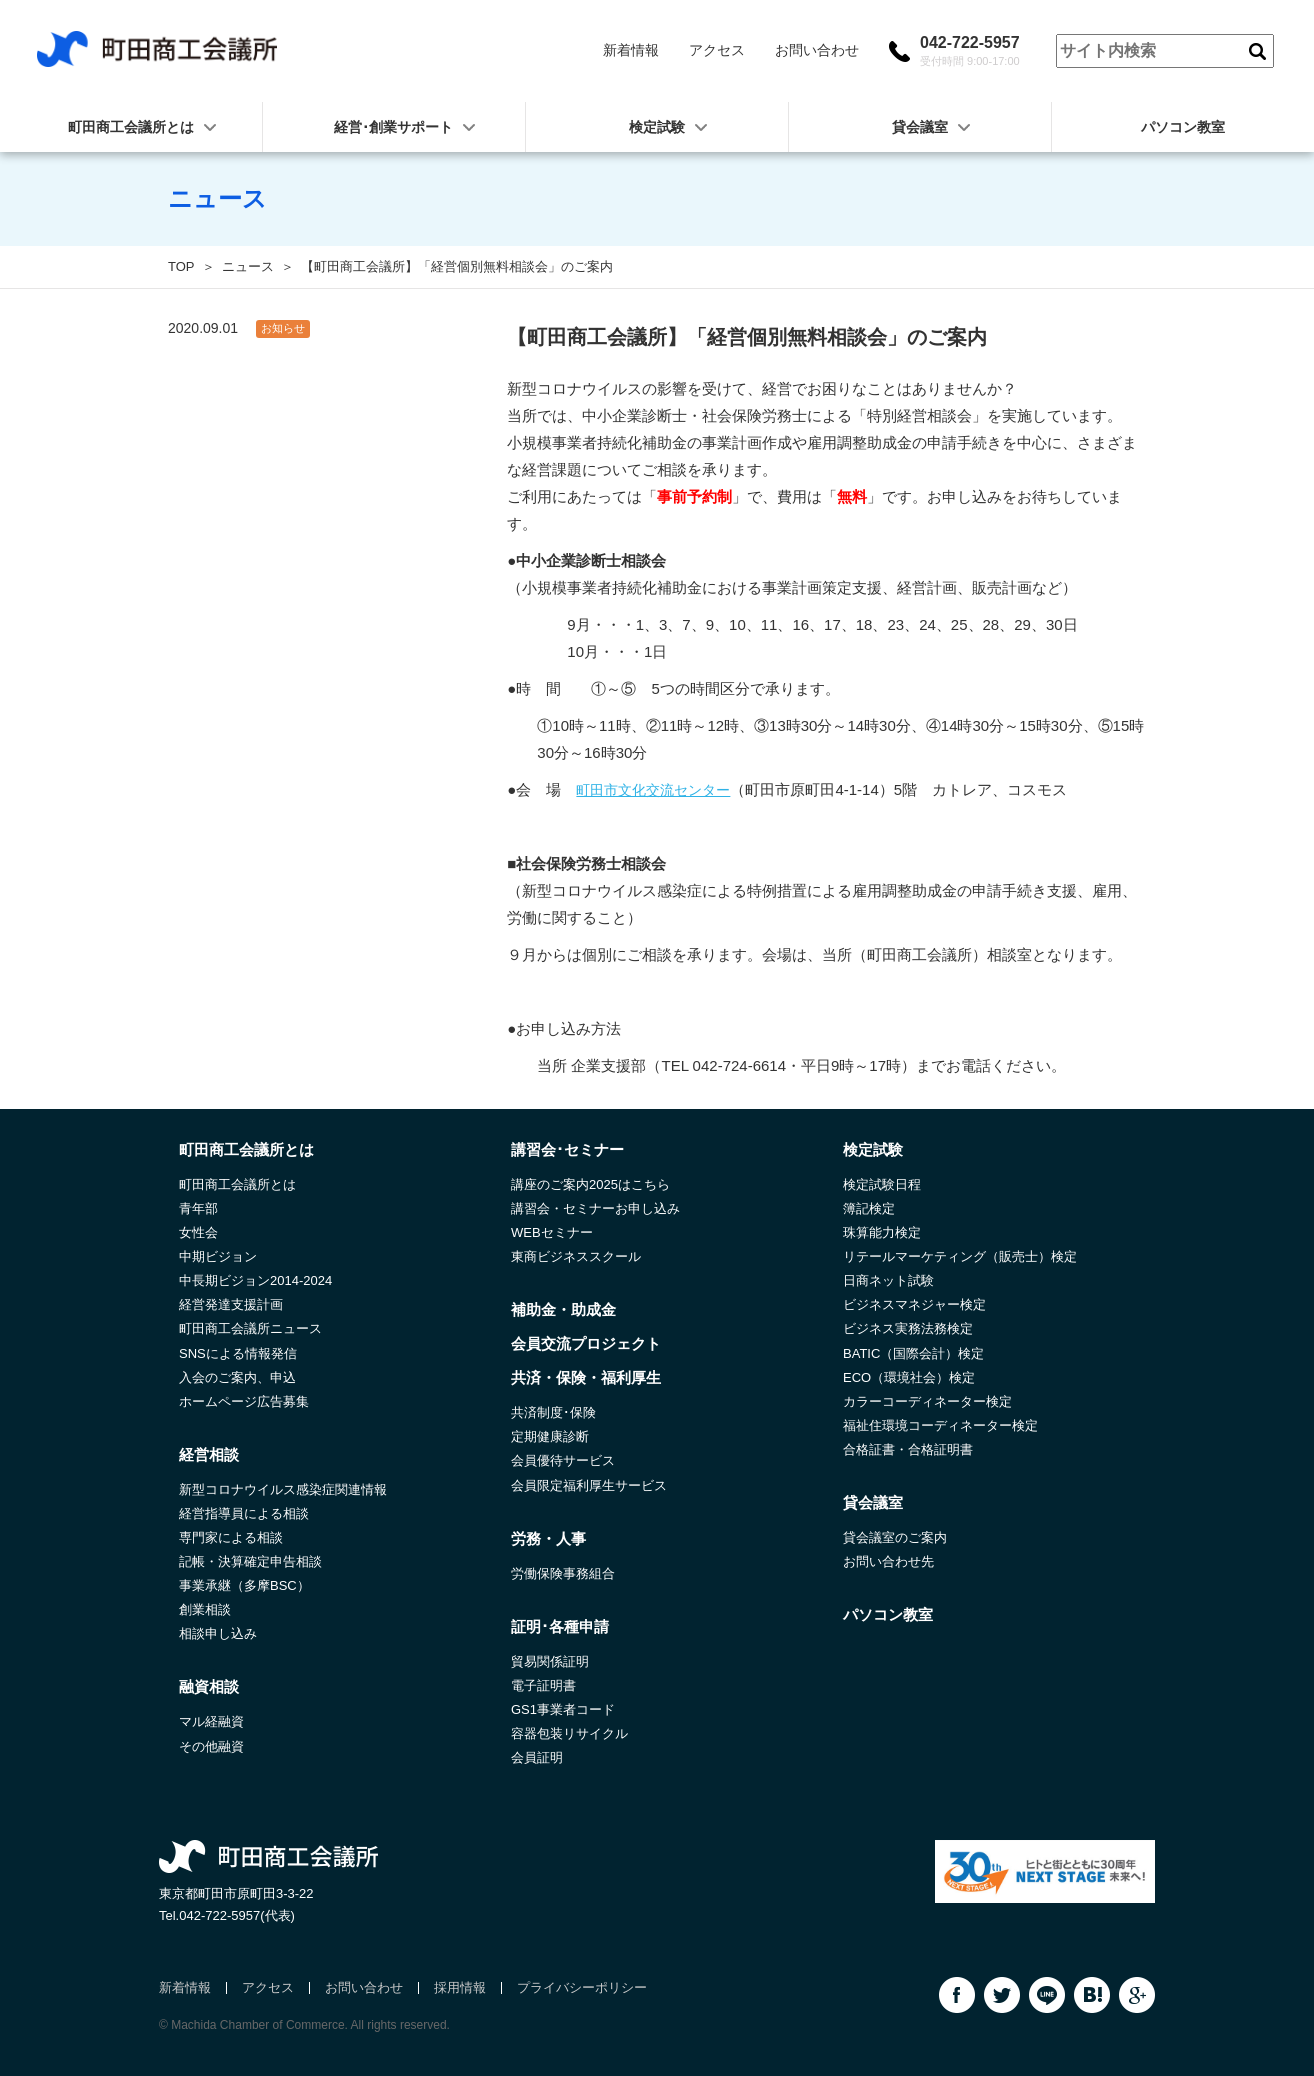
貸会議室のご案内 (895, 1537)
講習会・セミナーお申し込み (595, 1208)
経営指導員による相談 (244, 1513)
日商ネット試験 (888, 1280)
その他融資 (211, 1746)
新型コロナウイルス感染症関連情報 (283, 1489)
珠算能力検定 (882, 1232)
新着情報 (631, 50)
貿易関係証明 (550, 1661)
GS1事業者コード (563, 1709)
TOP (181, 266)
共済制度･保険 (553, 1412)
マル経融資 (211, 1721)
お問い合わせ (817, 50)
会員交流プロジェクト (586, 1343)
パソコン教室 (1183, 127)
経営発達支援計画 (231, 1304)
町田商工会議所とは (237, 1184)
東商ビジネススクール (576, 1256)
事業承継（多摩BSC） (244, 1585)
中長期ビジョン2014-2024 (255, 1280)
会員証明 (537, 1757)
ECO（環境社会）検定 (909, 1377)
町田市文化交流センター (653, 790)
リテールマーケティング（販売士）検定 (960, 1256)
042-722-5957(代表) (237, 1915)
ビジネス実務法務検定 (908, 1328)
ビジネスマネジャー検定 (914, 1304)
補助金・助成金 (563, 1309)
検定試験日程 (882, 1184)
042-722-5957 (970, 51)
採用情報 (460, 1987)
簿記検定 (869, 1208)
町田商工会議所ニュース (250, 1328)
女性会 (198, 1232)
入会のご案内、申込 (237, 1377)
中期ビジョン (218, 1256)
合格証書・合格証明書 (908, 1449)
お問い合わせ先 (888, 1561)
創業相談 (205, 1609)
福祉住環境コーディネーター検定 (940, 1425)
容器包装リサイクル (569, 1733)
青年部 (198, 1208)
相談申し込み (218, 1633)
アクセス (717, 50)
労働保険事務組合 (563, 1573)
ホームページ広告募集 (244, 1401)
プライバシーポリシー (582, 1987)
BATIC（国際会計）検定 (913, 1353)
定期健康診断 (550, 1436)
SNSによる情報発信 (238, 1353)
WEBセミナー (552, 1232)
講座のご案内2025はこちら (590, 1184)
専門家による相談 (231, 1537)
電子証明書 (543, 1685)
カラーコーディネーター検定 (927, 1401)
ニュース (248, 266)
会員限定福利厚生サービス (589, 1485)
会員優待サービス (563, 1460)
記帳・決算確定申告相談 (250, 1561)
